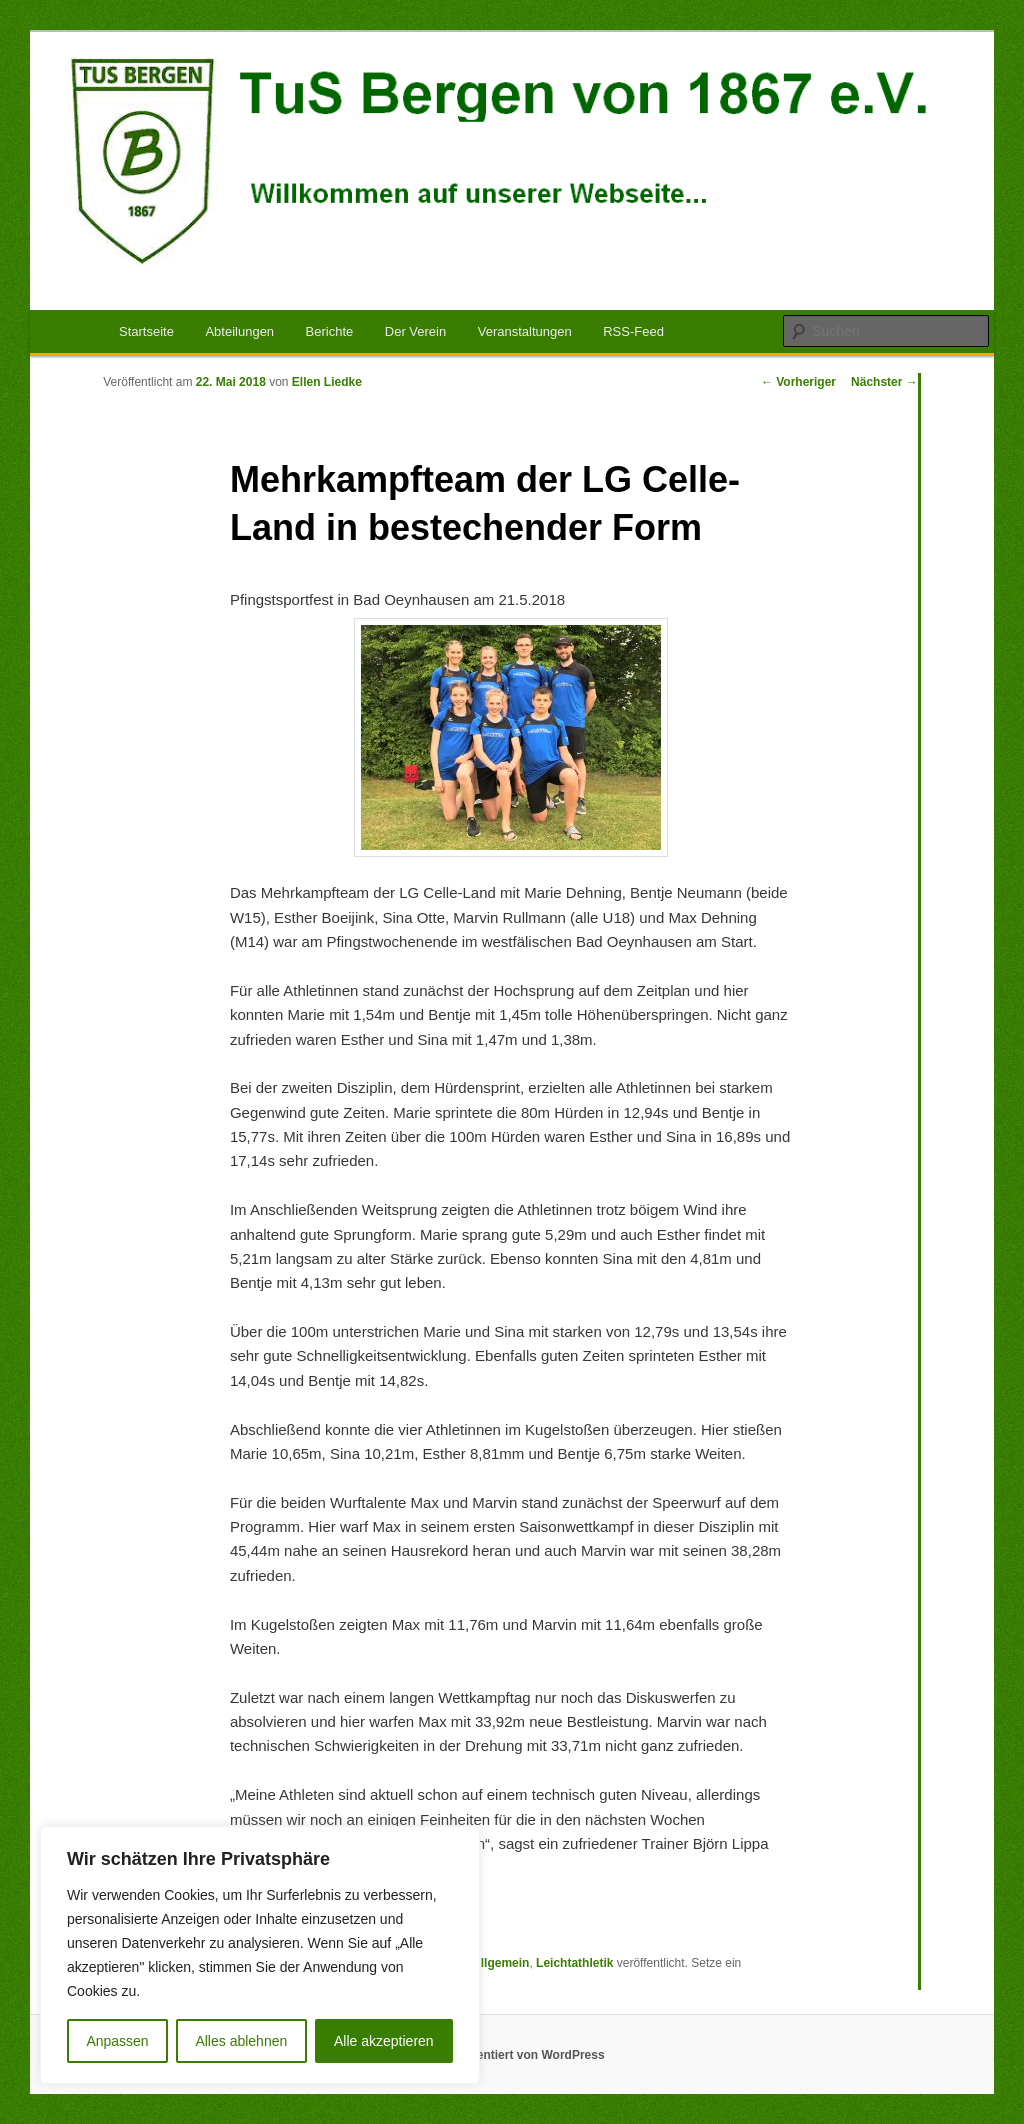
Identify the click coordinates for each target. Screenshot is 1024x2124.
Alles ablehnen (241, 2041)
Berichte (330, 331)
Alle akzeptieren (384, 2041)
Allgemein (500, 1963)
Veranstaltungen (525, 331)
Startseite (146, 331)
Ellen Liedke (327, 382)
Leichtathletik (574, 1963)
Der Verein (415, 331)
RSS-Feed (633, 331)
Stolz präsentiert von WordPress (511, 2055)
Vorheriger (798, 382)
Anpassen (117, 2041)
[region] (260, 1955)
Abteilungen (239, 331)
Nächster (884, 382)
